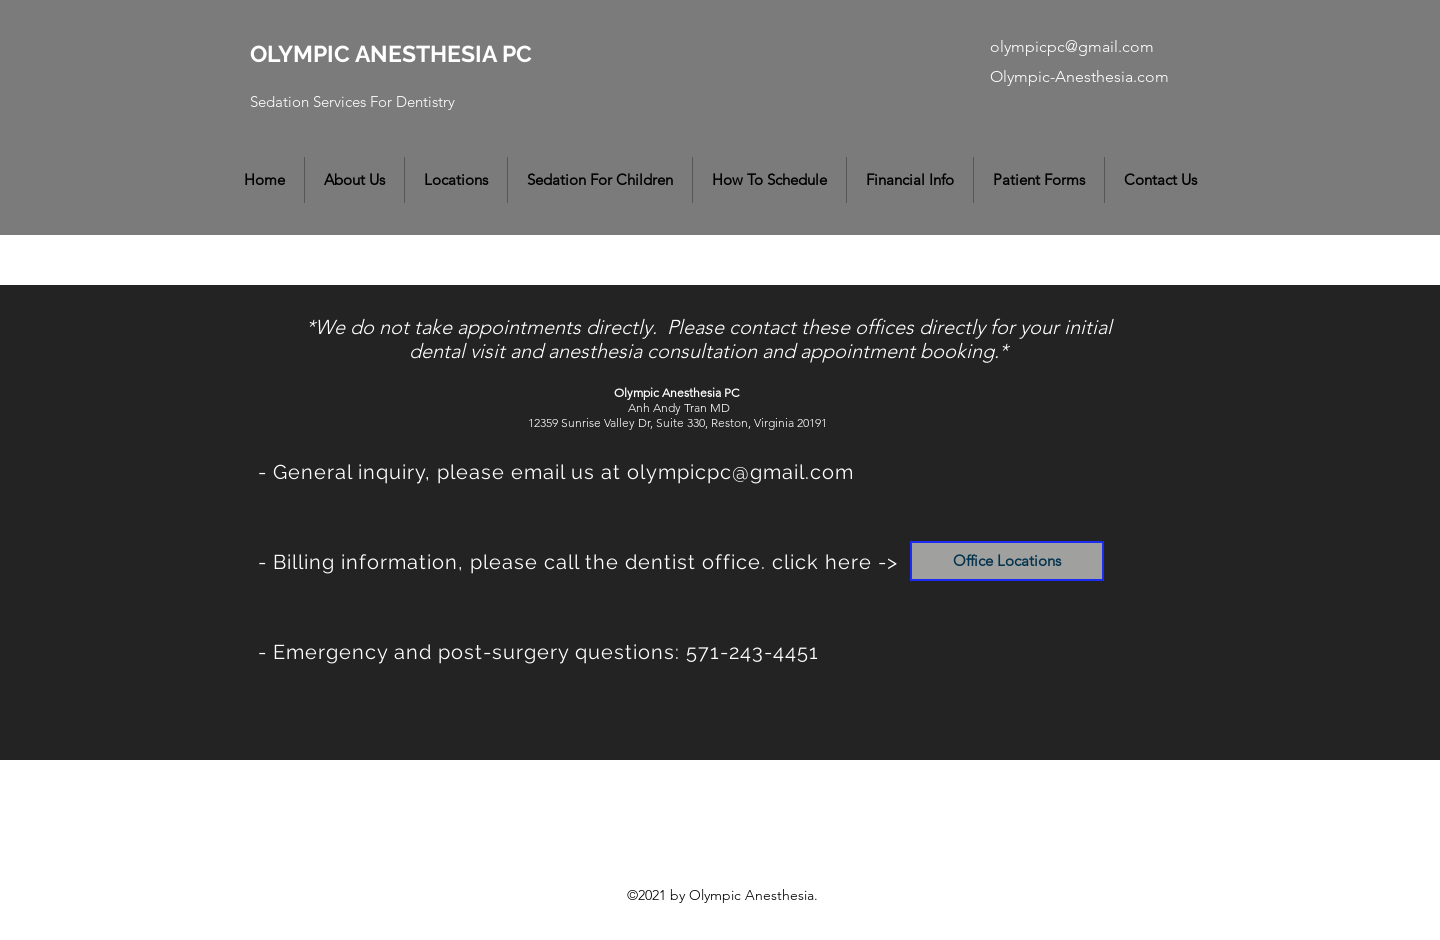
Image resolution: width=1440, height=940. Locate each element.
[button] (354, 180)
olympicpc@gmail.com (1072, 46)
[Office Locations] (1007, 561)
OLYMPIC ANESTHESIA (376, 53)
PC (517, 53)
